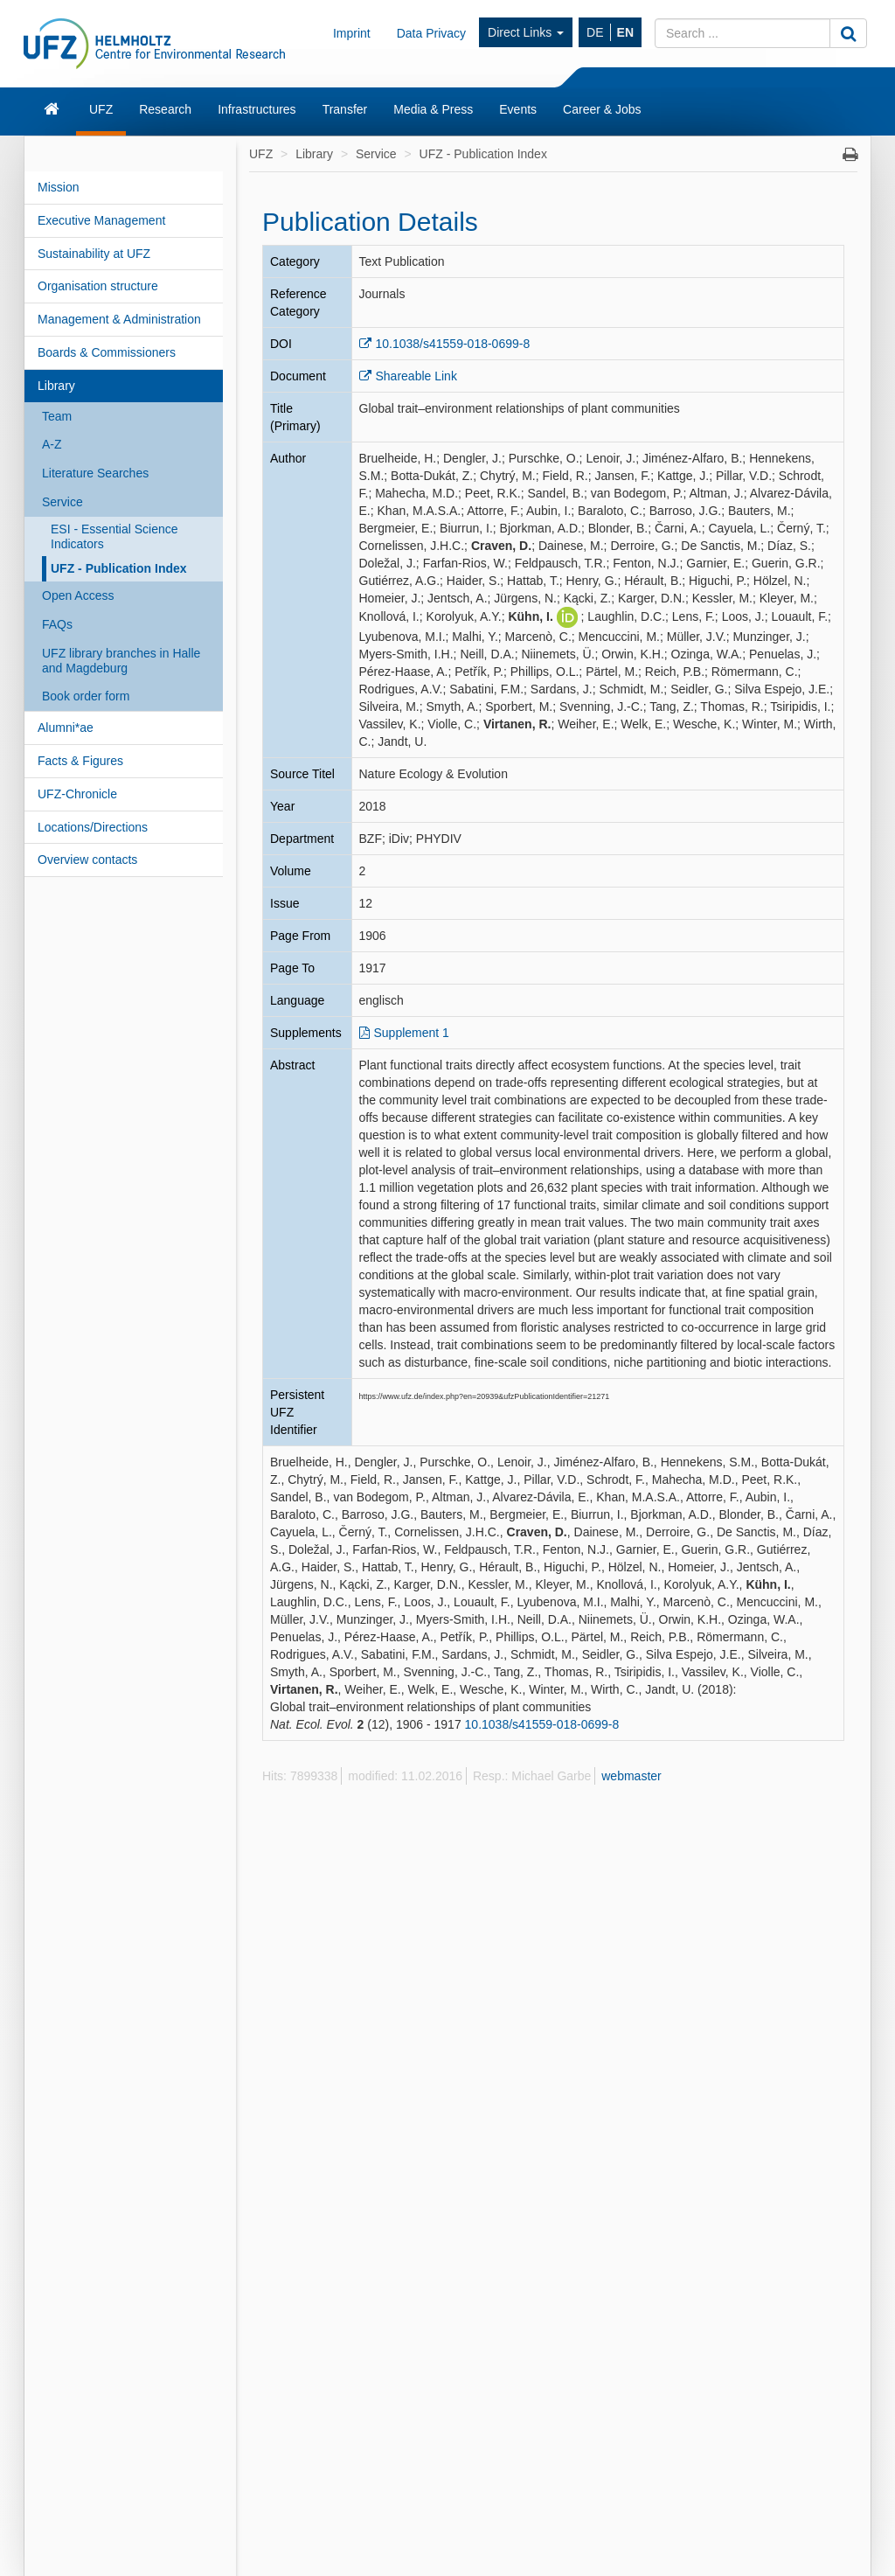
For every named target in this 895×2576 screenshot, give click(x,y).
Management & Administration (119, 319)
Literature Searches (95, 473)
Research (165, 109)
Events (518, 109)
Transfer (345, 109)
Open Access (78, 595)
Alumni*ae (66, 728)
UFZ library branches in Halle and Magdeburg (121, 660)
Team (57, 416)
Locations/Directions (93, 827)
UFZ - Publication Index (119, 568)
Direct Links (526, 32)
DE (594, 32)
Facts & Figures (80, 761)
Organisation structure (98, 286)
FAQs (57, 624)
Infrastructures (256, 109)
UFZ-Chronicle (77, 794)
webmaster (631, 1776)
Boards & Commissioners (107, 352)
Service (62, 502)
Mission (58, 187)
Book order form (85, 696)
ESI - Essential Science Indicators (114, 536)
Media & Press (433, 109)
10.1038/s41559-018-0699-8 (453, 344)
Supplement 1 (411, 1033)
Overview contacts (87, 860)
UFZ (101, 109)
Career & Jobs (602, 109)
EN (625, 32)
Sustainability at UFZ (94, 254)
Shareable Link (416, 376)
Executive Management (101, 220)
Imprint (352, 33)
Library (56, 386)
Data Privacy (431, 33)
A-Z (52, 444)
